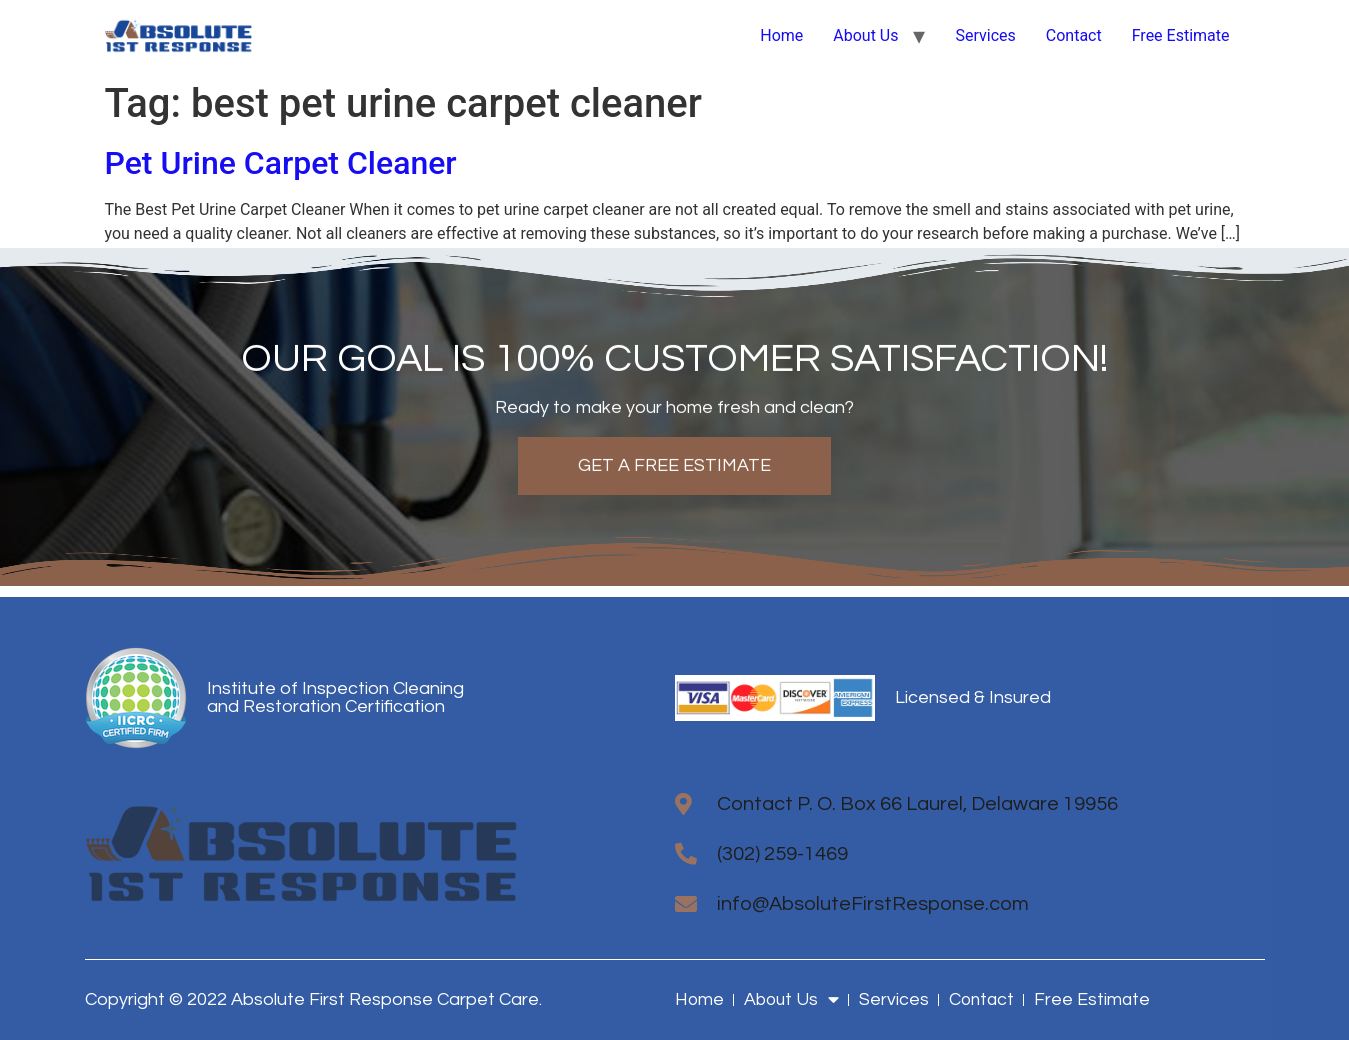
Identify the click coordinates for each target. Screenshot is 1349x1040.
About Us (865, 35)
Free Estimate (1181, 35)
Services (985, 35)
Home (781, 35)
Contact (1074, 35)
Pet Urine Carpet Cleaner (281, 163)
